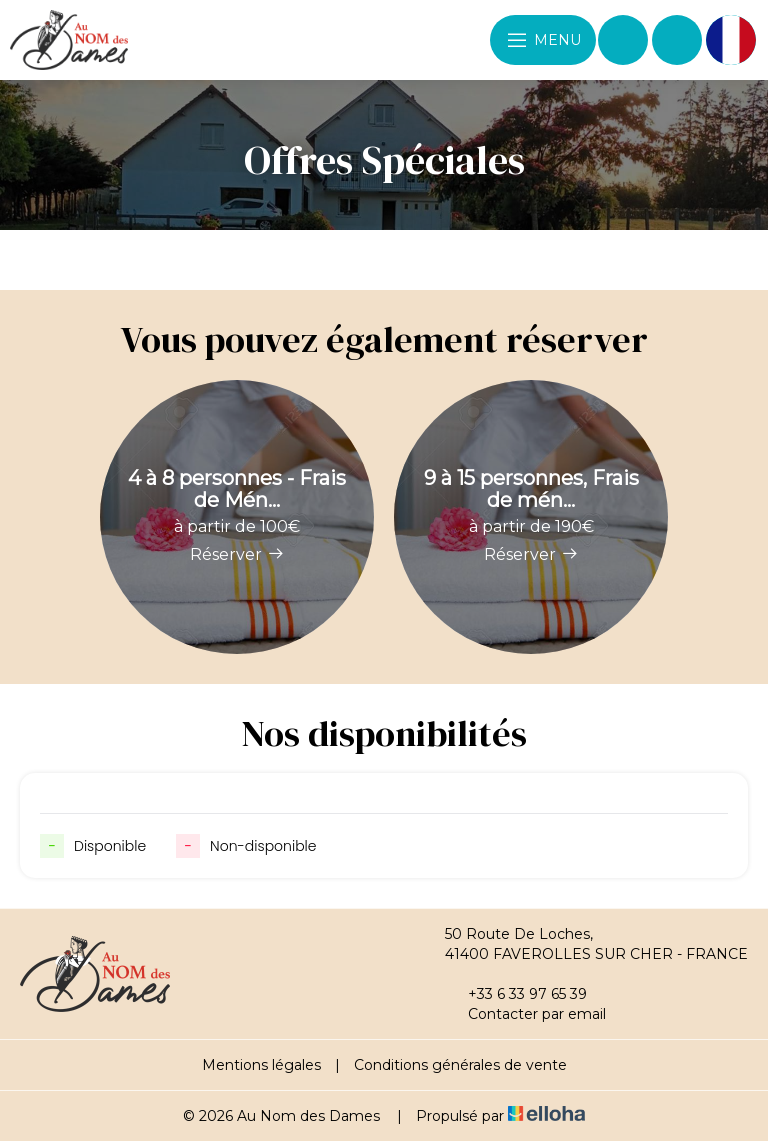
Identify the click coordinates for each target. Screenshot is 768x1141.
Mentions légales (261, 1065)
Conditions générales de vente (460, 1065)
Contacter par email (525, 1014)
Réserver (237, 554)
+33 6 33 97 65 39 (516, 994)
